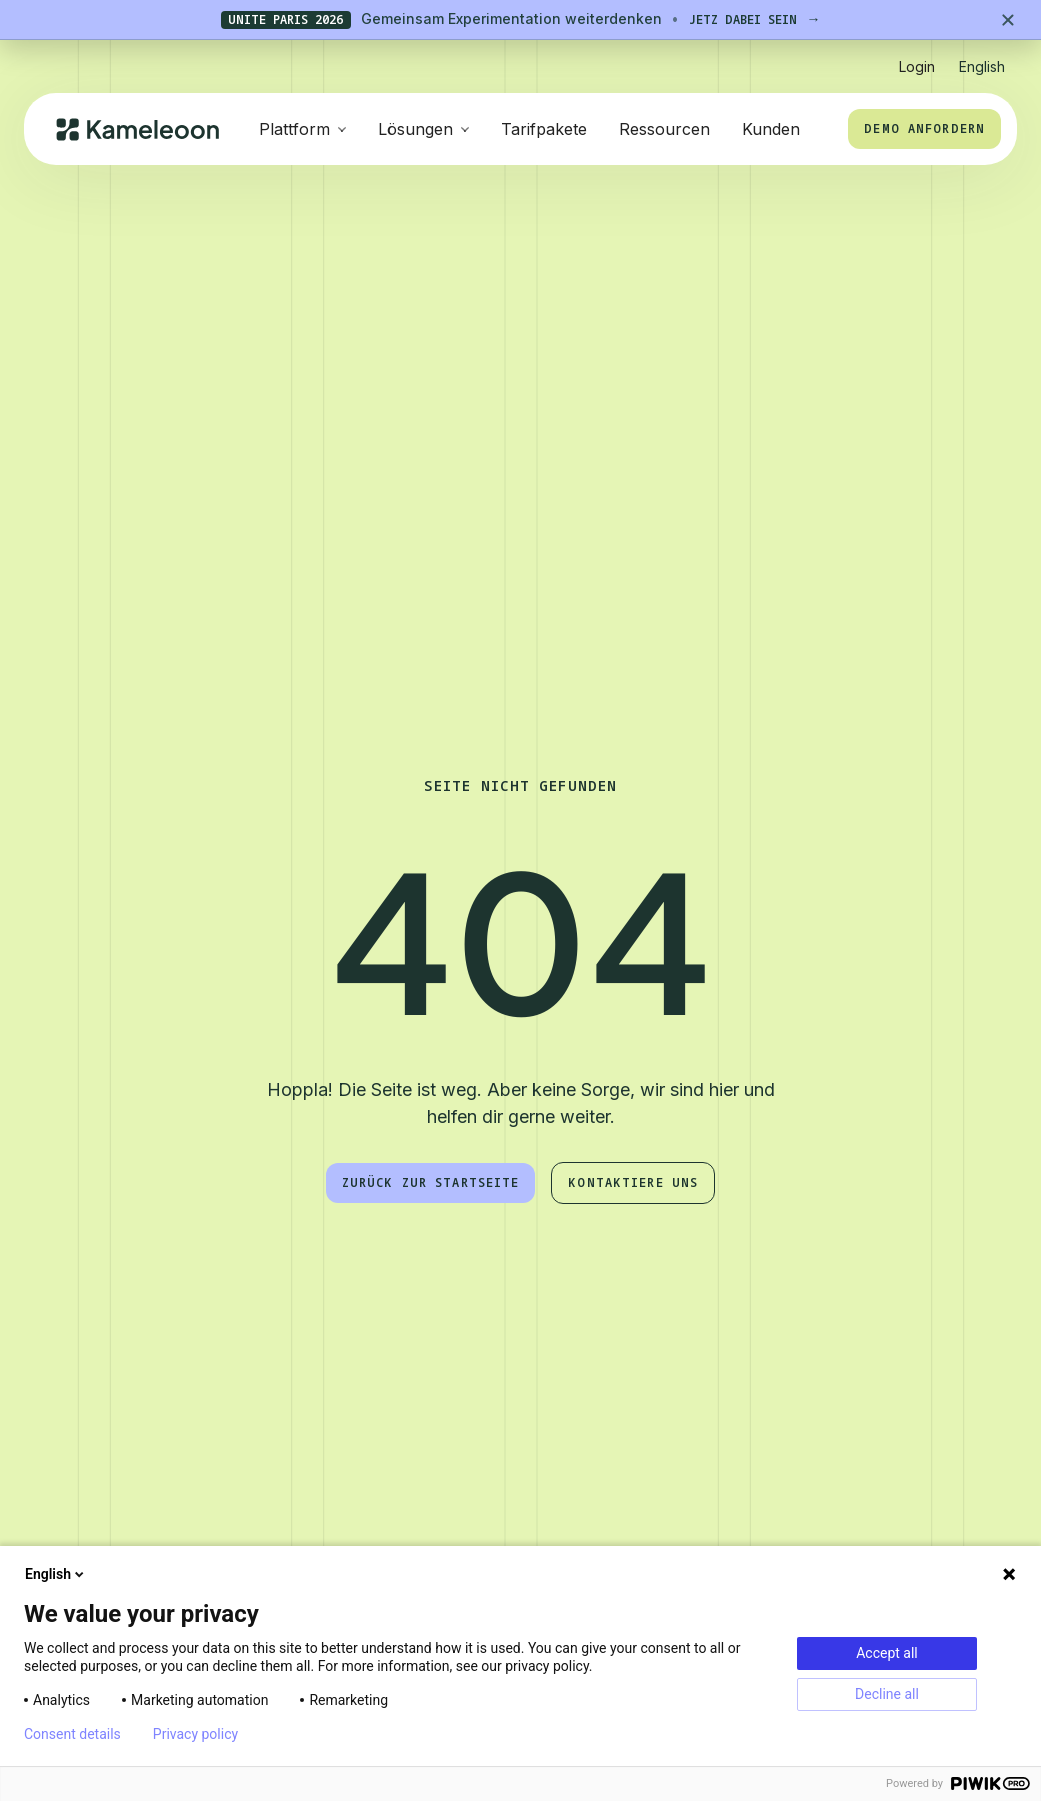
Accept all (887, 1653)
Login (917, 66)
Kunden (771, 129)
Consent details (72, 1734)
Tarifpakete (544, 129)
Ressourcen (664, 129)
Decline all (887, 1694)
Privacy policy (195, 1734)
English (56, 1574)
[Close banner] (1008, 20)
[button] (982, 58)
